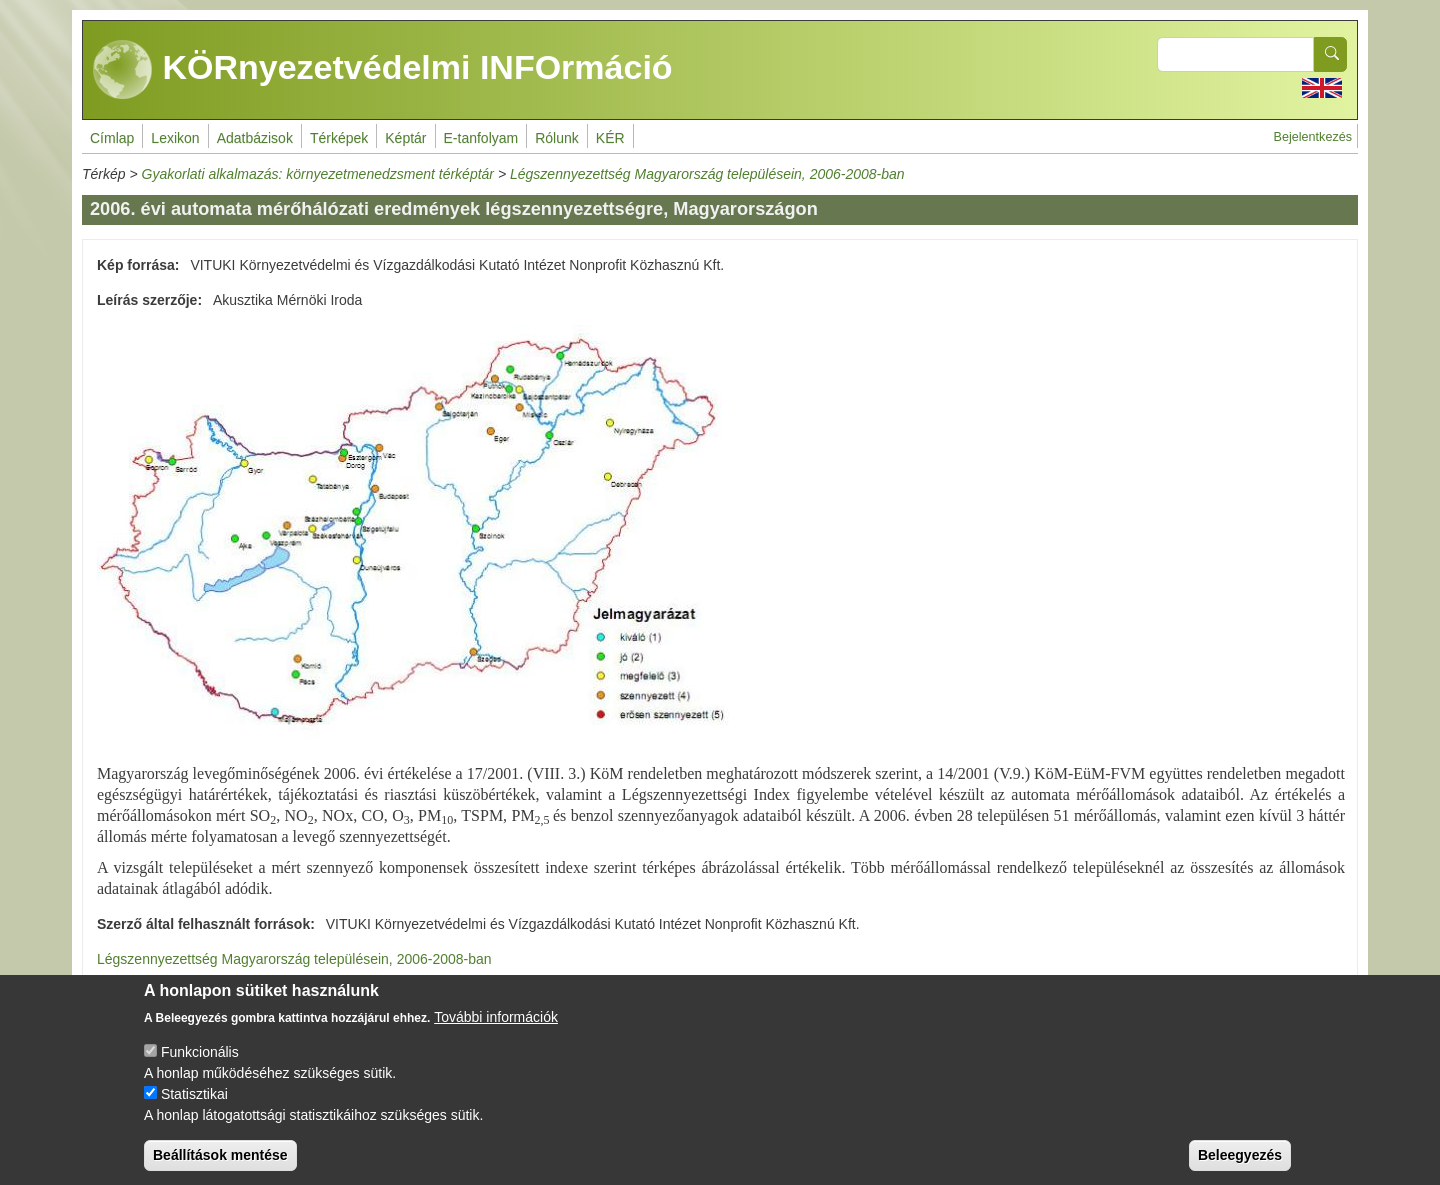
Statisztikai (194, 1110)
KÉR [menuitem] (610, 138)
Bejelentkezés (1313, 137)
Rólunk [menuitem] (557, 138)
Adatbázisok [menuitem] (255, 138)
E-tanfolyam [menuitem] (481, 138)
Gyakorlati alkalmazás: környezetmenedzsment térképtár (318, 174)
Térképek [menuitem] (339, 138)
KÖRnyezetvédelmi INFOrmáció (383, 70)
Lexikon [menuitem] (175, 138)
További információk (496, 1033)
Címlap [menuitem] (112, 138)
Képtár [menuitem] (405, 138)
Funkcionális (200, 1068)
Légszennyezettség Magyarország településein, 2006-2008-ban (707, 174)
